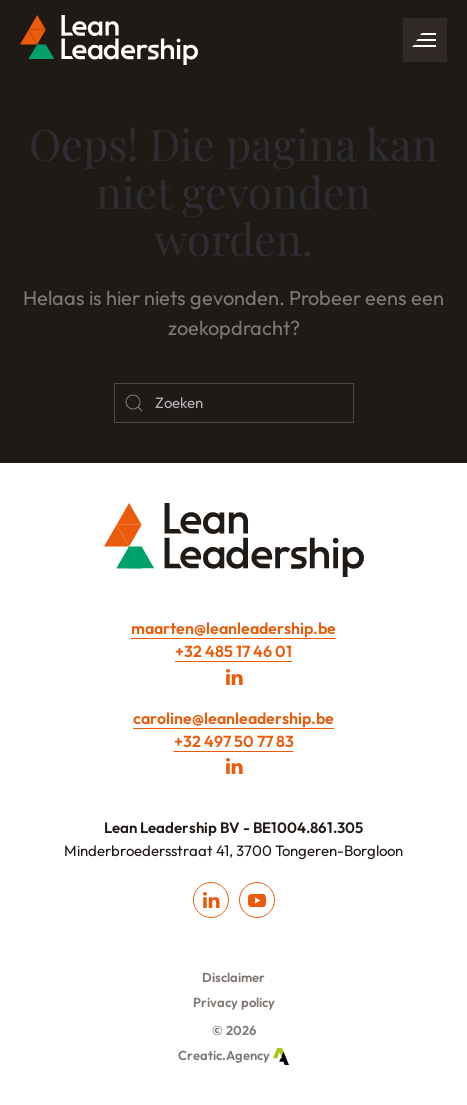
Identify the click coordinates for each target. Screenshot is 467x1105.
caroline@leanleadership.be (233, 718)
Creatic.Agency (233, 1055)
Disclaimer (233, 977)
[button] (425, 40)
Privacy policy (234, 1002)
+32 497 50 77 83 (234, 741)
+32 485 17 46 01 (233, 651)
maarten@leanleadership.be (233, 628)
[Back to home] (109, 40)
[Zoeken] (234, 403)
